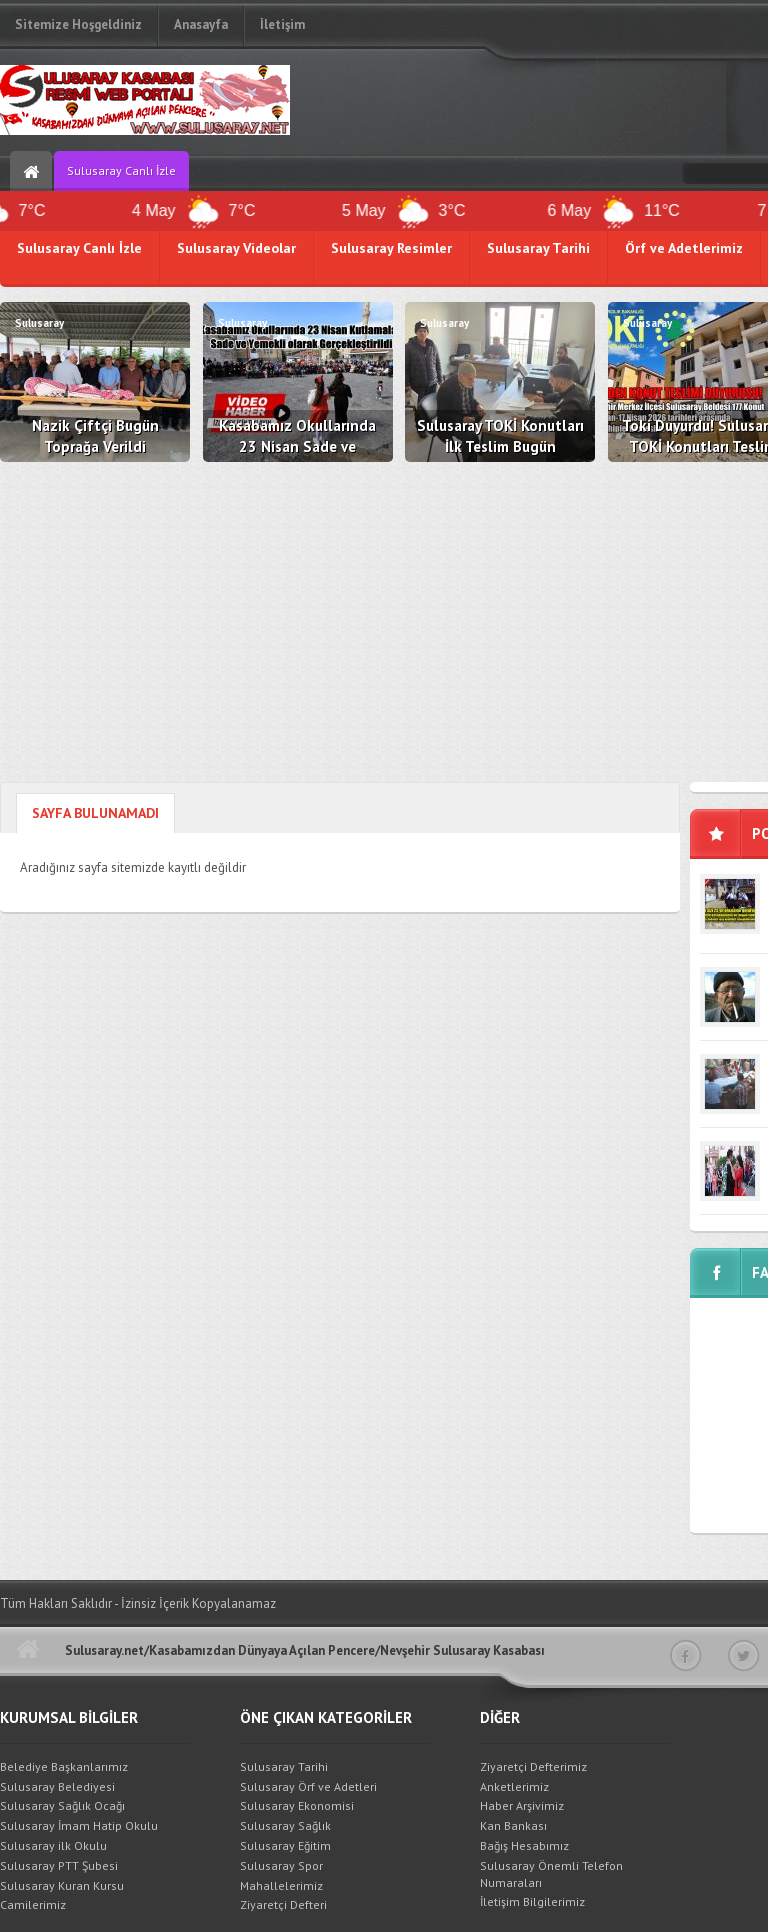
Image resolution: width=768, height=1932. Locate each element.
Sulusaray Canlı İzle (121, 170)
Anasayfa (201, 24)
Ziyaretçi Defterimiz (533, 1766)
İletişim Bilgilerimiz (532, 1901)
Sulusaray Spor (281, 1865)
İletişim (282, 24)
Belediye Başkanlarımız (64, 1766)
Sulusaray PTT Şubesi (59, 1865)
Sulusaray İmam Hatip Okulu (79, 1825)
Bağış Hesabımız (524, 1845)
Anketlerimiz (514, 1786)
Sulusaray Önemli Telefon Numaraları (551, 1874)
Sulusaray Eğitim (285, 1845)
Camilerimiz (33, 1904)
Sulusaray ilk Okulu (53, 1845)
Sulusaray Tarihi (284, 1766)
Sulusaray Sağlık (285, 1825)
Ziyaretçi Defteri (283, 1904)
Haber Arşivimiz (522, 1805)
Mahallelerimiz (281, 1885)
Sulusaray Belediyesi (57, 1786)
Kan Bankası (513, 1825)
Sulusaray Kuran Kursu (62, 1885)
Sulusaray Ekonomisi (297, 1805)
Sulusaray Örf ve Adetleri (308, 1786)
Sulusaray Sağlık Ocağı (62, 1805)
